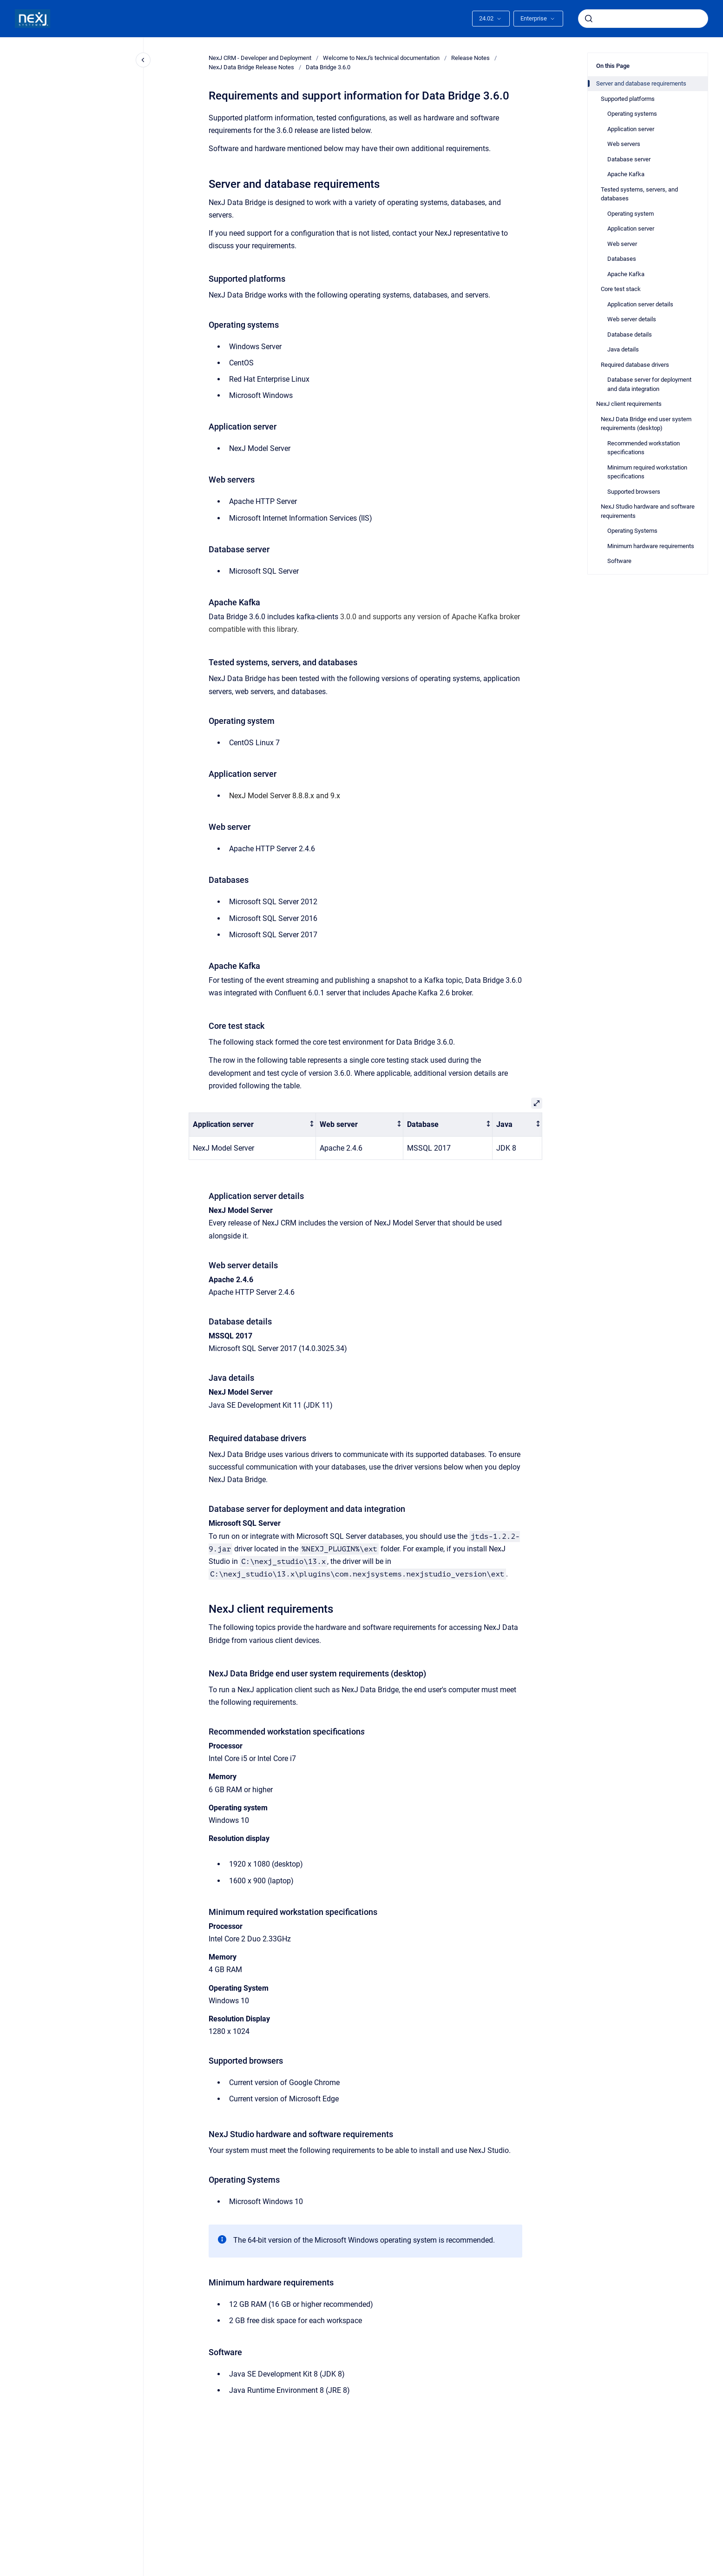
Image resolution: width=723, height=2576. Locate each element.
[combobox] (643, 18)
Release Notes (470, 57)
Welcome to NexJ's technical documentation (381, 57)
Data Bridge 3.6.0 (328, 67)
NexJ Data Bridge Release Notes (251, 67)
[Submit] (588, 18)
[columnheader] (252, 1125)
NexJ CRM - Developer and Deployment (260, 57)
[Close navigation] (143, 60)
